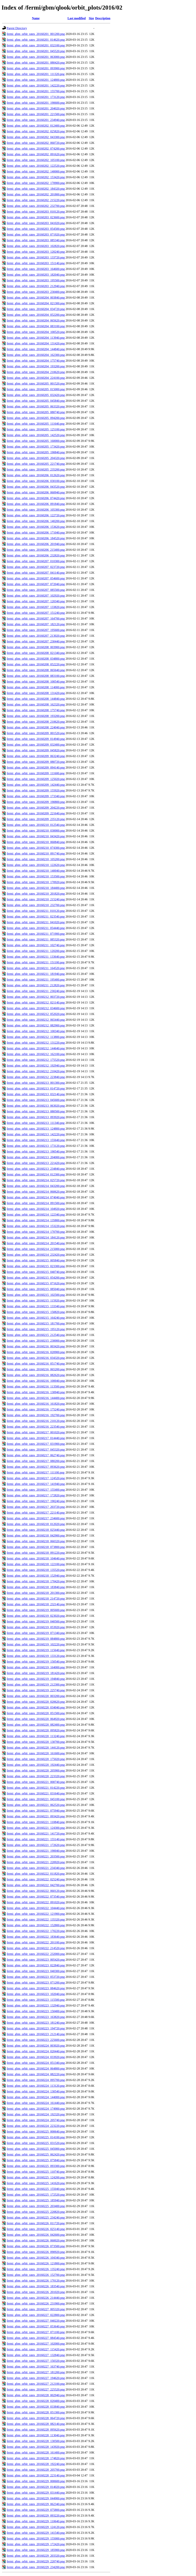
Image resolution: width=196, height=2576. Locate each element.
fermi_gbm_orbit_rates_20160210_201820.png (36, 893)
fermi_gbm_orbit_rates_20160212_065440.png (36, 1019)
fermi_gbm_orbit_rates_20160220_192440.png (36, 1764)
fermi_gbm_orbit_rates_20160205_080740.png (36, 412)
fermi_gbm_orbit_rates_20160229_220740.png (36, 2561)
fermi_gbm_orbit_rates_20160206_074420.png (36, 498)
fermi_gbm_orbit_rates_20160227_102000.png (36, 2343)
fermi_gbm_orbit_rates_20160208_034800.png (36, 658)
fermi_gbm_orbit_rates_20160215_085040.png (36, 1289)
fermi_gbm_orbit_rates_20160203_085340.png (36, 240)
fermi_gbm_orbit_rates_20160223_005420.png (36, 1959)
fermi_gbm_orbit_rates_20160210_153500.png (36, 876)
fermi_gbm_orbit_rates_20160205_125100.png (36, 429)
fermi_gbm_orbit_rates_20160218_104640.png (36, 1558)
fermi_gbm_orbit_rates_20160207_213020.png (36, 635)
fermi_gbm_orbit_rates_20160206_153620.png (36, 526)
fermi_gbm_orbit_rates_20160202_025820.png (36, 131)
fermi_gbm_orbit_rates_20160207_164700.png (36, 618)
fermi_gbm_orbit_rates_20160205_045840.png (36, 400)
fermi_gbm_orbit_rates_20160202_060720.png (36, 142)
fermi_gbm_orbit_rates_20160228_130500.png (36, 2441)
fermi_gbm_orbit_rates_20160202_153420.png (36, 177)
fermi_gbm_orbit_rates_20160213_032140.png (36, 1094)
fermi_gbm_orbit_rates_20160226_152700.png (36, 2274)
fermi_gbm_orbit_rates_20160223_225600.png (36, 2039)
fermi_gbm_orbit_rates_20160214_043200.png (36, 1186)
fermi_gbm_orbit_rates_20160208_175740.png (36, 710)
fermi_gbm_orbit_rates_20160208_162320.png (36, 704)
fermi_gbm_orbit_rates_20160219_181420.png (36, 1673)
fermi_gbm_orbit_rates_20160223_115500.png (36, 1999)
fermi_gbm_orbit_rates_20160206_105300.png (36, 509)
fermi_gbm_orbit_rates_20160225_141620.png (36, 2183)
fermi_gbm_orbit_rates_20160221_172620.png (36, 1845)
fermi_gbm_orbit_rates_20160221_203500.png (36, 1856)
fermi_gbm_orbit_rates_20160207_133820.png (36, 607)
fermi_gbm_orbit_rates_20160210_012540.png (36, 824)
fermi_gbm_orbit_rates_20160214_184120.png (36, 1237)
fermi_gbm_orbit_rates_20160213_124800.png (36, 1128)
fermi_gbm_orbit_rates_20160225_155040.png (36, 2188)
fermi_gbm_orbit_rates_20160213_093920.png (36, 1117)
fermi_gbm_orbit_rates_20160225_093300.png (36, 2166)
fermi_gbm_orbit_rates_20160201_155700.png (36, 91)
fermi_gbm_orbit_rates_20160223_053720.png (36, 1976)
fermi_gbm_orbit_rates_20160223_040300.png (36, 1971)
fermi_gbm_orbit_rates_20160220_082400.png (36, 1724)
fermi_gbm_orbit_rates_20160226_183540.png (36, 2286)
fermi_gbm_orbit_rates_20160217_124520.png (36, 1478)
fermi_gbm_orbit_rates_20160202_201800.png (36, 194)
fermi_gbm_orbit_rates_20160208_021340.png (36, 653)
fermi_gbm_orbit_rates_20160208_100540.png (36, 681)
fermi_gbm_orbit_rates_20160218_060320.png (36, 1541)
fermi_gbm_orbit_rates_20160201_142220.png (36, 85)
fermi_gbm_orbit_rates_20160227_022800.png (36, 2315)
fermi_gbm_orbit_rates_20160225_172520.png (36, 2194)
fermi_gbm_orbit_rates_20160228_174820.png (36, 2458)
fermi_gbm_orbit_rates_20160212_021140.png (36, 1002)
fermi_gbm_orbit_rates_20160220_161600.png (36, 1753)
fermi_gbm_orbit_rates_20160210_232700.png (36, 905)
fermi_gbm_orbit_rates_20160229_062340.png (36, 2504)
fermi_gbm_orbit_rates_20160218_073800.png (36, 1547)
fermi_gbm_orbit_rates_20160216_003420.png (36, 1346)
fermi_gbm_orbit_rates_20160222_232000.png (36, 1953)
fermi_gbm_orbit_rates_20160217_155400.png (36, 1489)
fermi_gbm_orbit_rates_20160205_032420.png (36, 395)
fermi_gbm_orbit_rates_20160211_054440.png (36, 928)
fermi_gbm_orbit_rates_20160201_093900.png (36, 68)
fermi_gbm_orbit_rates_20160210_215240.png (36, 899)
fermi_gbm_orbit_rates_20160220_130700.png (36, 1741)
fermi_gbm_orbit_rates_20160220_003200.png (36, 1696)
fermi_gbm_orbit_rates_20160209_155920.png (36, 790)
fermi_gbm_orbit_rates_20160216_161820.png (36, 1403)
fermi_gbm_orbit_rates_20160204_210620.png (36, 372)
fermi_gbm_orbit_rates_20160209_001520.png (36, 733)
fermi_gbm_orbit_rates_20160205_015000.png (36, 389)
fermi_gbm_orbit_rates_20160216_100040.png (36, 1380)
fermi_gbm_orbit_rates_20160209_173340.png (36, 796)
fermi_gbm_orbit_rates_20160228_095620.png (36, 2429)
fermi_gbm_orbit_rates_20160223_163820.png (36, 2017)
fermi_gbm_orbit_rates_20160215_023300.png (36, 1266)
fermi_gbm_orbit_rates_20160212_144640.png (36, 1048)
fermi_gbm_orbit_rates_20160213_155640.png (36, 1140)
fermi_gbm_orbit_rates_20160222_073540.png (36, 1896)
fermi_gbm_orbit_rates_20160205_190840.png (36, 452)
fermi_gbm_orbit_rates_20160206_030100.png (36, 481)
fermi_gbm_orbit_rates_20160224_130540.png (36, 2091)
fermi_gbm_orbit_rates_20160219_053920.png (36, 1627)
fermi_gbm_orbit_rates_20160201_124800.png (36, 79)
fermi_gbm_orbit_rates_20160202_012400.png (36, 125)
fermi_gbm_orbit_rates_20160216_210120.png (36, 1420)
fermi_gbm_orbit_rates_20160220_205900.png (36, 1770)
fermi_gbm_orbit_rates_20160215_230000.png (36, 1340)
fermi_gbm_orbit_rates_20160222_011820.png (36, 1873)
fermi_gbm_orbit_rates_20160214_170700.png (36, 1231)
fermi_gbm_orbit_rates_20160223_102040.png (36, 1994)
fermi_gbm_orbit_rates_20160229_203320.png (36, 2555)
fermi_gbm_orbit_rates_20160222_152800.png (36, 1925)
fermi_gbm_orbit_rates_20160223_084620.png (36, 1988)
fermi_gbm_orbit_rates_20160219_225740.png (36, 1690)
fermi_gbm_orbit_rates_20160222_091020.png (36, 1902)
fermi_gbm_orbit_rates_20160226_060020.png (36, 2240)
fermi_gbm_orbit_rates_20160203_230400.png (36, 291)
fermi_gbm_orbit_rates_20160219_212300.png (36, 1684)
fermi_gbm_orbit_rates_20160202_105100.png (36, 160)
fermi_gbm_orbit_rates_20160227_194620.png (36, 2378)
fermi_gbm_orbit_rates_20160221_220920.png (36, 1862)
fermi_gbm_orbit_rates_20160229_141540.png (36, 2532)
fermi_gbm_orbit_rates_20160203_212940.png (36, 286)
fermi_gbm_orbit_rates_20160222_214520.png (36, 1948)
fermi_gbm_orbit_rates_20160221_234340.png (36, 1868)
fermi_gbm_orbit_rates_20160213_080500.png (36, 1111)
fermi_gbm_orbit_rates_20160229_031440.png (36, 2492)
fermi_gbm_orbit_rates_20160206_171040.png (36, 532)
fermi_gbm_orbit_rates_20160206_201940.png (36, 544)
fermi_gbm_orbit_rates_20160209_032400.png (36, 744)
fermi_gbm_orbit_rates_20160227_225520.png (36, 2389)
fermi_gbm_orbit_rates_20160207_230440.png (36, 641)
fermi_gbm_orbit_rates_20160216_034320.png (36, 1357)
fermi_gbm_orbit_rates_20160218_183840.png (36, 1587)
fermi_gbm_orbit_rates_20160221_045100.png (36, 1799)
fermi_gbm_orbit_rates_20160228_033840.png (36, 2406)
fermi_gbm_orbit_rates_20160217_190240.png (36, 1501)
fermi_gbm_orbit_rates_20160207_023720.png (36, 567)
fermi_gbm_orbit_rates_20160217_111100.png (36, 1472)
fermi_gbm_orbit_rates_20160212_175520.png (36, 1059)
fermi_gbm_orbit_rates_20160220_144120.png (36, 1747)
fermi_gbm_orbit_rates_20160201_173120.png (36, 97)
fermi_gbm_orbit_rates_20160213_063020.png (36, 1105)
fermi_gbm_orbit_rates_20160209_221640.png (36, 813)
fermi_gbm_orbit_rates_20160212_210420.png (36, 1071)
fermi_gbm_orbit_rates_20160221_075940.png (36, 1810)
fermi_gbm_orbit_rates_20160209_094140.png (36, 767)
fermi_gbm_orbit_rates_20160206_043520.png (36, 486)
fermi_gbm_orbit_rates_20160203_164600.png (36, 269)
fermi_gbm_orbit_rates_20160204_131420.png (36, 343)
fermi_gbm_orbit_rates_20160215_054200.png (36, 1277)
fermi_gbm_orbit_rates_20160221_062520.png (36, 1804)
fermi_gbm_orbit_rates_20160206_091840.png (36, 503)
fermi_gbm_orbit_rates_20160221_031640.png (36, 1793)
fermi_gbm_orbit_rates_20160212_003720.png (36, 996)
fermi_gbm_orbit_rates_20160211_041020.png (36, 922)
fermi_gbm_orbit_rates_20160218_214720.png (36, 1598)
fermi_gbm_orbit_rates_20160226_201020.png (36, 2292)
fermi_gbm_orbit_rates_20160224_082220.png (36, 2074)
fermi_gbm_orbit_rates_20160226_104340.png (36, 2257)
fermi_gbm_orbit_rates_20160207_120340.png (36, 601)
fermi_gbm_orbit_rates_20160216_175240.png (36, 1409)
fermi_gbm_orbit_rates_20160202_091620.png (36, 154)
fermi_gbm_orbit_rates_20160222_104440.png (36, 1908)
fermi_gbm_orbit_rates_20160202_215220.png (36, 200)
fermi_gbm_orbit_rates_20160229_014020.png (36, 2487)
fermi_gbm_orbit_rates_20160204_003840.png (36, 297)
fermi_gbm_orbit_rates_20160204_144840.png (36, 349)
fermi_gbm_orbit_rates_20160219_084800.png (36, 1638)
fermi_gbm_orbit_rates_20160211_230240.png (36, 991)
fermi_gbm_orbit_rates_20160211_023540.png (36, 916)
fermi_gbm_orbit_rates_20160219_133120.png (36, 1655)
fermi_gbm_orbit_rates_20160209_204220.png (36, 807)
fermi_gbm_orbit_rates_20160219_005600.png (36, 1610)
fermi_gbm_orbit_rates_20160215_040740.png (36, 1271)
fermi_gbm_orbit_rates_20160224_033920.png (36, 2057)
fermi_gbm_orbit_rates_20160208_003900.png (36, 647)
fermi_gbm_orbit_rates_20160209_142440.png (36, 784)
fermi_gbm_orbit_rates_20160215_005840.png (36, 1260)
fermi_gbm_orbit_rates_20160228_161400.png (36, 2452)
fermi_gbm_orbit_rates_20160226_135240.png (36, 2269)
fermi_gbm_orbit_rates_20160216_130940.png (36, 1392)
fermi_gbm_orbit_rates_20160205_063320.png (36, 406)
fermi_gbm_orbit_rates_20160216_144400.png (36, 1398)
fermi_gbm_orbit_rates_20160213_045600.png (36, 1100)
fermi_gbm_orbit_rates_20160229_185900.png (36, 2550)
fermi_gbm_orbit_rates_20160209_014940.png (36, 738)
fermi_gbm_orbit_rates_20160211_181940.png (36, 973)
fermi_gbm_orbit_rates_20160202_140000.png (36, 171)
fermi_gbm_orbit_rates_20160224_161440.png (36, 2103)
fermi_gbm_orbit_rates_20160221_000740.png (36, 1782)
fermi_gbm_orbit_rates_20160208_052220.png (36, 664)
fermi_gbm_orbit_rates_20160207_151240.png (36, 612)
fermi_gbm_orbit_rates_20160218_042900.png (36, 1535)
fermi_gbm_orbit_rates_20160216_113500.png (36, 1386)
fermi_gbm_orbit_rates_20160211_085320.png (36, 939)
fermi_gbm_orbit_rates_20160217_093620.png (36, 1466)
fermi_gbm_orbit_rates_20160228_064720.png (36, 2418)
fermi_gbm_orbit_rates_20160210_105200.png (36, 859)
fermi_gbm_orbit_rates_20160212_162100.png (36, 1054)
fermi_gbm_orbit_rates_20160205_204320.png (36, 458)
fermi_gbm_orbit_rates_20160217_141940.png (36, 1484)
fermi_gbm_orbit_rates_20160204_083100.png (36, 326)
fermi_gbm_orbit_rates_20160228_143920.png (36, 2446)
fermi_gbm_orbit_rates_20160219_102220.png (36, 1644)
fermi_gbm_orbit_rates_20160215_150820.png (36, 1312)
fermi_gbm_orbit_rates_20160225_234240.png (36, 2217)
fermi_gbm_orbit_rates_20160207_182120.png (36, 624)
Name (36, 18)
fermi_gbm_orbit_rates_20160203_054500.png (36, 228)
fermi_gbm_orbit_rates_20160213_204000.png (36, 1157)
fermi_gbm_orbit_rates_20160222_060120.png (36, 1890)
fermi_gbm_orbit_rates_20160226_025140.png (36, 2229)
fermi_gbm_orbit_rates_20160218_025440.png (36, 1529)
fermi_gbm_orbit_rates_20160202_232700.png (36, 205)
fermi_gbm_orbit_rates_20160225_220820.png (36, 2211)
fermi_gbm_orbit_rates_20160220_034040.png (36, 1707)
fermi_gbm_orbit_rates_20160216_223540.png (36, 1426)
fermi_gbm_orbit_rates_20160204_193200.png (36, 366)
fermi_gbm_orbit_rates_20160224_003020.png (36, 2045)
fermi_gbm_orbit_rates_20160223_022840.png (36, 1965)
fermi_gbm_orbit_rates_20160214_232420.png (36, 1254)
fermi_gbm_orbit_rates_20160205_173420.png (36, 446)
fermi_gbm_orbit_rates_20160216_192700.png (36, 1415)
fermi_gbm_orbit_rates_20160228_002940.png (36, 2395)
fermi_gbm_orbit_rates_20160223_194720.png (36, 2028)
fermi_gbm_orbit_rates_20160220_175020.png (36, 1759)
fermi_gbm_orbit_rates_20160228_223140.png (36, 2475)
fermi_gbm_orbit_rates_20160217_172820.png (36, 1495)
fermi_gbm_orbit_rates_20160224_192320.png (36, 2114)
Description (102, 18)
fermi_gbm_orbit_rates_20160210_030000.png (36, 830)
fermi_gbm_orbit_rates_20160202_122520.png (36, 165)
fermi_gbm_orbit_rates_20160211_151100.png (36, 962)
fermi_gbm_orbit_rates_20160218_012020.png (36, 1524)
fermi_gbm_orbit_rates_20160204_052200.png (36, 314)
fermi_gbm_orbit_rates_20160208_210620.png (36, 721)
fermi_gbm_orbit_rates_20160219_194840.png (36, 1678)
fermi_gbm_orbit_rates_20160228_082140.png (36, 2423)
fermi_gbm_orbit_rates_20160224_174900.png (36, 2108)
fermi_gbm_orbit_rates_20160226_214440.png (36, 2297)
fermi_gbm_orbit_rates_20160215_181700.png (36, 1323)
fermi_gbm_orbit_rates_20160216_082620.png (36, 1375)
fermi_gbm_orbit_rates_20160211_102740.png (36, 945)
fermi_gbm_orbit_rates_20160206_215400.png (36, 549)
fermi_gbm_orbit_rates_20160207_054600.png (36, 578)
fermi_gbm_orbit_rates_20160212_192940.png (36, 1065)
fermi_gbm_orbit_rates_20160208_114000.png (36, 687)
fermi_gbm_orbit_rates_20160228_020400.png (36, 2401)
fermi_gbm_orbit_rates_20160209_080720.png (36, 761)
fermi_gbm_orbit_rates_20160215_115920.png (36, 1300)
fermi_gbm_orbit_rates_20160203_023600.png (36, 217)
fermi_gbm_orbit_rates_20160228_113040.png (36, 2435)
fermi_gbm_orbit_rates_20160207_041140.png (36, 572)
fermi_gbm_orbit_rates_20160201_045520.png (36, 51)
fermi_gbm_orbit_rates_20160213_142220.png (36, 1134)
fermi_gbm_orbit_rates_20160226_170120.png (36, 2280)
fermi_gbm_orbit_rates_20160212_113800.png (36, 1037)
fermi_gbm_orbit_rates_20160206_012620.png (36, 475)
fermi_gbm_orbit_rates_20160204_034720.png (36, 309)
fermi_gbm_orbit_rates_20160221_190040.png (36, 1850)
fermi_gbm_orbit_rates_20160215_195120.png (36, 1329)
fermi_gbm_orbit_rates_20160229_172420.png (36, 2544)
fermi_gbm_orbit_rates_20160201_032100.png (36, 45)
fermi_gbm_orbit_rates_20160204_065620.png (36, 320)
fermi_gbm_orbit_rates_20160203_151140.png (36, 263)
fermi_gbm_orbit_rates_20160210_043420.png (36, 836)
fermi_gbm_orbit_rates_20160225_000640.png (36, 2131)
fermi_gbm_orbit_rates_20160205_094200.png (36, 418)
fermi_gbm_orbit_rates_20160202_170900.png (36, 183)
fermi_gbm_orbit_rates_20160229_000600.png (36, 2481)
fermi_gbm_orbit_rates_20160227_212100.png (36, 2383)
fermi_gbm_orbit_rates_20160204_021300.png (36, 303)
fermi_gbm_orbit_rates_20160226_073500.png (36, 2246)
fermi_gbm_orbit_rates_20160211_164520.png (36, 968)
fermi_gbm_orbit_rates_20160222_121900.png (36, 1913)
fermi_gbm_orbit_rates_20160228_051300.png (36, 2412)
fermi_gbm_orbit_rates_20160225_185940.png (36, 2200)
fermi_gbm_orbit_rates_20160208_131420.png (36, 693)
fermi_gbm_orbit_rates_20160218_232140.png (36, 1604)
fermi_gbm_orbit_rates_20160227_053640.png (36, 2326)
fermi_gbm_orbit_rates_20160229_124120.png (36, 2527)
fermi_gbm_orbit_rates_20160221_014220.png (36, 1787)
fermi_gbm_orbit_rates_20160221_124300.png (36, 1827)
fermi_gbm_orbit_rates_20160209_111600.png (36, 773)
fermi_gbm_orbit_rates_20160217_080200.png (36, 1461)
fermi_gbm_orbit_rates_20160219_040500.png (36, 1621)
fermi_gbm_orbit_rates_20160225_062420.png (36, 2154)
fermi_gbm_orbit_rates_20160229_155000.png (36, 2538)
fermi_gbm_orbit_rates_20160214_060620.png (36, 1191)
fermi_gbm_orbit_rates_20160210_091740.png (36, 853)
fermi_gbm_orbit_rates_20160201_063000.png (36, 56)
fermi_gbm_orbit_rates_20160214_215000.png (36, 1249)
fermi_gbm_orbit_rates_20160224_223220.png (36, 2125)
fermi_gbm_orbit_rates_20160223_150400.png (36, 2011)
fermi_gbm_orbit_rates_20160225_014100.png (36, 2137)
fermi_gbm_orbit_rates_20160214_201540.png (36, 1243)
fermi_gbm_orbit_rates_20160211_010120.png (36, 910)
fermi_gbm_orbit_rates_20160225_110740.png (36, 2171)
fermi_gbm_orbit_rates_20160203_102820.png (36, 246)
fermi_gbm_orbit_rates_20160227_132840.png (36, 2355)
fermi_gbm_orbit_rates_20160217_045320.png (36, 1449)
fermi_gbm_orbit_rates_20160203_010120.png (36, 211)
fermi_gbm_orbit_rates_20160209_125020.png (36, 779)
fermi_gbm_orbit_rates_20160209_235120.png (36, 819)
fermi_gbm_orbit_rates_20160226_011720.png (36, 2223)
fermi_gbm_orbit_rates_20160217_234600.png (36, 1518)
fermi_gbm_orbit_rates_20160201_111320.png (36, 74)
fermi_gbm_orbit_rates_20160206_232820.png (36, 555)
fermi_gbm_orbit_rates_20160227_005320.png (36, 2309)
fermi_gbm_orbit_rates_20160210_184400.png (36, 887)
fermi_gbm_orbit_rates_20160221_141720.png (36, 1833)
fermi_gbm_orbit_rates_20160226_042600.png (36, 2234)
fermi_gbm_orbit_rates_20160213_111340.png (36, 1122)
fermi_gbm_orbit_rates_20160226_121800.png (36, 2263)
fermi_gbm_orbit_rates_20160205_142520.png (36, 435)
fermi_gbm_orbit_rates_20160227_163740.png (36, 2366)
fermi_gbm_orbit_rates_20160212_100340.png (36, 1031)
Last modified (77, 18)
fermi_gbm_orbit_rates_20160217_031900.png (36, 1443)
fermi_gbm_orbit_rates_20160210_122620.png (36, 865)
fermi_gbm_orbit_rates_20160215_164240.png (36, 1317)
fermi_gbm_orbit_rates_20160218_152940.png (36, 1575)
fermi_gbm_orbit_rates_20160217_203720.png (36, 1506)
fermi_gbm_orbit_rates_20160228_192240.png (36, 2464)
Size (91, 18)
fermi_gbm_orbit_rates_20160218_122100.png (36, 1564)
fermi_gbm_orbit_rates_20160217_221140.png (36, 1512)
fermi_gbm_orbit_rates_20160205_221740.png (36, 463)
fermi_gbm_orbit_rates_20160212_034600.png (36, 1008)
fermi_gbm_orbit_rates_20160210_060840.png (36, 842)
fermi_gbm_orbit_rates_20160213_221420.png (36, 1163)
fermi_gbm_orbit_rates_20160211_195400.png (36, 979)
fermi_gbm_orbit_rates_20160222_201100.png (36, 1942)
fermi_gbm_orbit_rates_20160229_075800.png (36, 2509)
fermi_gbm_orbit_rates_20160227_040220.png (36, 2320)
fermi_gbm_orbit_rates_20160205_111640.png (36, 423)
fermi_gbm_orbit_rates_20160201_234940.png (36, 120)
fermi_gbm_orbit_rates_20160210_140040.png (36, 870)
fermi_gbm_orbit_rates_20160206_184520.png (36, 538)
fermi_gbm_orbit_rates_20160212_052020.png (36, 1014)
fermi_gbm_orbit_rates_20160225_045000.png (36, 2148)
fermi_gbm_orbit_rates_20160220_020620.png (36, 1701)
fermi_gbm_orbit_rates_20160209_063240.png (36, 756)
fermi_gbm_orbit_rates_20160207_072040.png (36, 584)
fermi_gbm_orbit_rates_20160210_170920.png (36, 882)
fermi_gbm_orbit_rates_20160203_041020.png (36, 223)
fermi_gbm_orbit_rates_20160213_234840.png (36, 1168)
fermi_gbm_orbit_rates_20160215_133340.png (36, 1306)
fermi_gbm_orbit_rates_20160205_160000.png (36, 440)
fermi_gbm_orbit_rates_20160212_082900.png (36, 1025)
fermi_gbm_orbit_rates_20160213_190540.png (36, 1151)
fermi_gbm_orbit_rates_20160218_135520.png (36, 1570)
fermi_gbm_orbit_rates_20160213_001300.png (36, 1082)
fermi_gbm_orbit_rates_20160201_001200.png (36, 34)
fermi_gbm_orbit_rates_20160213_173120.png (36, 1145)
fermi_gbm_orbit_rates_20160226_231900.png (36, 2303)
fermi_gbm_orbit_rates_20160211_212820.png (36, 985)
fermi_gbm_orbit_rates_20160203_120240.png (36, 251)
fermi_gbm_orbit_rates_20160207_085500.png (36, 589)
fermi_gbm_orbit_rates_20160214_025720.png (36, 1180)
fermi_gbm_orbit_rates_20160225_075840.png (36, 2160)
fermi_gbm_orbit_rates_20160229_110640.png (36, 2521)
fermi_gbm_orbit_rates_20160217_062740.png (36, 1455)
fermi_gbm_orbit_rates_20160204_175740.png (36, 360)
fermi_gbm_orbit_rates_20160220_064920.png (36, 1719)
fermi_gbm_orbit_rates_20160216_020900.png (36, 1352)
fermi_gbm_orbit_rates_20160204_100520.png (36, 332)
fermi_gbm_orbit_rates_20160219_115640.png (36, 1650)
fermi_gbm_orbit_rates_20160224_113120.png (36, 2085)
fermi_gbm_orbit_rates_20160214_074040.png (36, 1197)
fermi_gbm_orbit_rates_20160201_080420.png (36, 62)
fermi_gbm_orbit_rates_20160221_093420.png (36, 1816)
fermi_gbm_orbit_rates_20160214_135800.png (36, 1220)
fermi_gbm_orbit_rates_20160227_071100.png (36, 2332)
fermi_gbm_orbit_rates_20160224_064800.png (36, 2068)
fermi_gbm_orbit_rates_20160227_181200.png (36, 2372)
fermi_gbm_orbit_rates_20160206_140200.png (36, 521)
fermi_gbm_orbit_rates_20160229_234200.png (36, 2567)
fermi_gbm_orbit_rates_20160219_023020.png (36, 1615)
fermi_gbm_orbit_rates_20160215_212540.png (36, 1335)
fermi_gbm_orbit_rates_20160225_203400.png (36, 2206)
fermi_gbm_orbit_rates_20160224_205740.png (36, 2120)
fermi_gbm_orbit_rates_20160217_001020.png (36, 1432)
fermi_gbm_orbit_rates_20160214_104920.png (36, 1208)
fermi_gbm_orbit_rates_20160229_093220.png (36, 2515)
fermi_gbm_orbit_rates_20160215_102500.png (36, 1294)
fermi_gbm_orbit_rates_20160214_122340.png (36, 1214)
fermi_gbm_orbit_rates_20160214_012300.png (36, 1174)
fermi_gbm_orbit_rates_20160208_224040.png (36, 727)
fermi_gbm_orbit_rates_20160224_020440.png (36, 2051)
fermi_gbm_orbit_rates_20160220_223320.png (36, 1776)
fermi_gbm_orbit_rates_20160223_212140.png (36, 2034)
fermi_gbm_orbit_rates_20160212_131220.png (36, 1042)
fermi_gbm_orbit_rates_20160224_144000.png (36, 2097)
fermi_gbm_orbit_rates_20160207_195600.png (36, 630)
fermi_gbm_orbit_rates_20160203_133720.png (36, 257)
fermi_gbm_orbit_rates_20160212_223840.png (36, 1077)
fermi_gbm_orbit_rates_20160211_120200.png (36, 951)
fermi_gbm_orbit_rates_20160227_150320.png (36, 2360)
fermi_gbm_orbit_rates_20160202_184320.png (36, 188)
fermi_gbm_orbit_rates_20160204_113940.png (36, 337)
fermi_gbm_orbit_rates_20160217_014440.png (36, 1438)
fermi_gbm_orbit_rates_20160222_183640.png (36, 1936)
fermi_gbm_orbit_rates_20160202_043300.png (36, 137)
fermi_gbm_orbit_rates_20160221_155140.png (36, 1839)
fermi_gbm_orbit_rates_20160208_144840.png (36, 698)
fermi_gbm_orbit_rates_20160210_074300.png (36, 847)
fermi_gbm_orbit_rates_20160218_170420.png (36, 1581)
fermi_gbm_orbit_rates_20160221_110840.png (36, 1822)
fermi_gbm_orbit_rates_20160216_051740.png (36, 1363)
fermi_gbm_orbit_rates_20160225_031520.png (36, 2143)
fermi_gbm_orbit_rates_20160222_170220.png (36, 1931)
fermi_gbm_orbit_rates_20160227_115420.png (36, 2349)
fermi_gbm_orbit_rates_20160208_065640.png (36, 670)
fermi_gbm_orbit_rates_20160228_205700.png (36, 2469)
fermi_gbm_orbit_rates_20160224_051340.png (36, 2062)
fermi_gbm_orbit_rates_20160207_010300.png (36, 561)
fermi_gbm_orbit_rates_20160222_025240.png (36, 1879)
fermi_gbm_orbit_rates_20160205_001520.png (36, 383)
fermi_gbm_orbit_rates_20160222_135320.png (36, 1919)
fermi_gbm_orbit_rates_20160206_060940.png (36, 492)
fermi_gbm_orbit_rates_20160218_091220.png (36, 1552)
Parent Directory (17, 28)
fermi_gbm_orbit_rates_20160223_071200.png (36, 1982)
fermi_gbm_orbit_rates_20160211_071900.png (36, 933)
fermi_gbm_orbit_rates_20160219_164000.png (36, 1667)
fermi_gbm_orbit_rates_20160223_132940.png (36, 2005)
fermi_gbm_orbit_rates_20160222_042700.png (36, 1885)
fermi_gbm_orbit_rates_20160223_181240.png (36, 2022)
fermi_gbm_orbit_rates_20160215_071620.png (36, 1283)
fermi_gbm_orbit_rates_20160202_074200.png (36, 148)
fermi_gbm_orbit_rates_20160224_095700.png (36, 2080)
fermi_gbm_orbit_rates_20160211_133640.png (36, 956)
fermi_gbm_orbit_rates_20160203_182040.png (36, 274)
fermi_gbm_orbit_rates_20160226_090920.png (36, 2252)
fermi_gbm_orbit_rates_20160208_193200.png (36, 716)
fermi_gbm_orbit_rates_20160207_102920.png (36, 595)
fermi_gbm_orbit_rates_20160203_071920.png (36, 234)
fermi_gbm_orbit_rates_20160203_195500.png (36, 280)
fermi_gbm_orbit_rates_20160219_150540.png (36, 1661)
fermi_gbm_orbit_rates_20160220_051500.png (36, 1713)
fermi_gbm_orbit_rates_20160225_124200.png (36, 2177)
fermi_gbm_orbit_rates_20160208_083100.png (36, 675)
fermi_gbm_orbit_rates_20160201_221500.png (36, 114)
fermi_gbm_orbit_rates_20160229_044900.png (36, 2498)
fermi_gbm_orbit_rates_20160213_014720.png (36, 1088)
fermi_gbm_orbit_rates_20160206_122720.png (36, 515)
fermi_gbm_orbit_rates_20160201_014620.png (36, 39)
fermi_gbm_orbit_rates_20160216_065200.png (36, 1369)
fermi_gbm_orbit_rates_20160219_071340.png (36, 1633)
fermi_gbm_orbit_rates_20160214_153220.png (36, 1226)
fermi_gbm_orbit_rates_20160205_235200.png (36, 469)
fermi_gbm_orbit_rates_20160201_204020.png (36, 108)
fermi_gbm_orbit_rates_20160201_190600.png (36, 102)
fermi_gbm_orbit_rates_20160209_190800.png (36, 802)
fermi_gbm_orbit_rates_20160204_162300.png (36, 354)
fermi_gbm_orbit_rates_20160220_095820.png (36, 1730)
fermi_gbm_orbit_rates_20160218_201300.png (36, 1592)
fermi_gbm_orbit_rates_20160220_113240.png (36, 1736)
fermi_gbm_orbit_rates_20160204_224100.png (36, 377)
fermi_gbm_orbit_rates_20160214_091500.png (36, 1203)
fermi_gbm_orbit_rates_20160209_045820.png (36, 750)
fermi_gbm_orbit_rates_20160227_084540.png (36, 2337)
